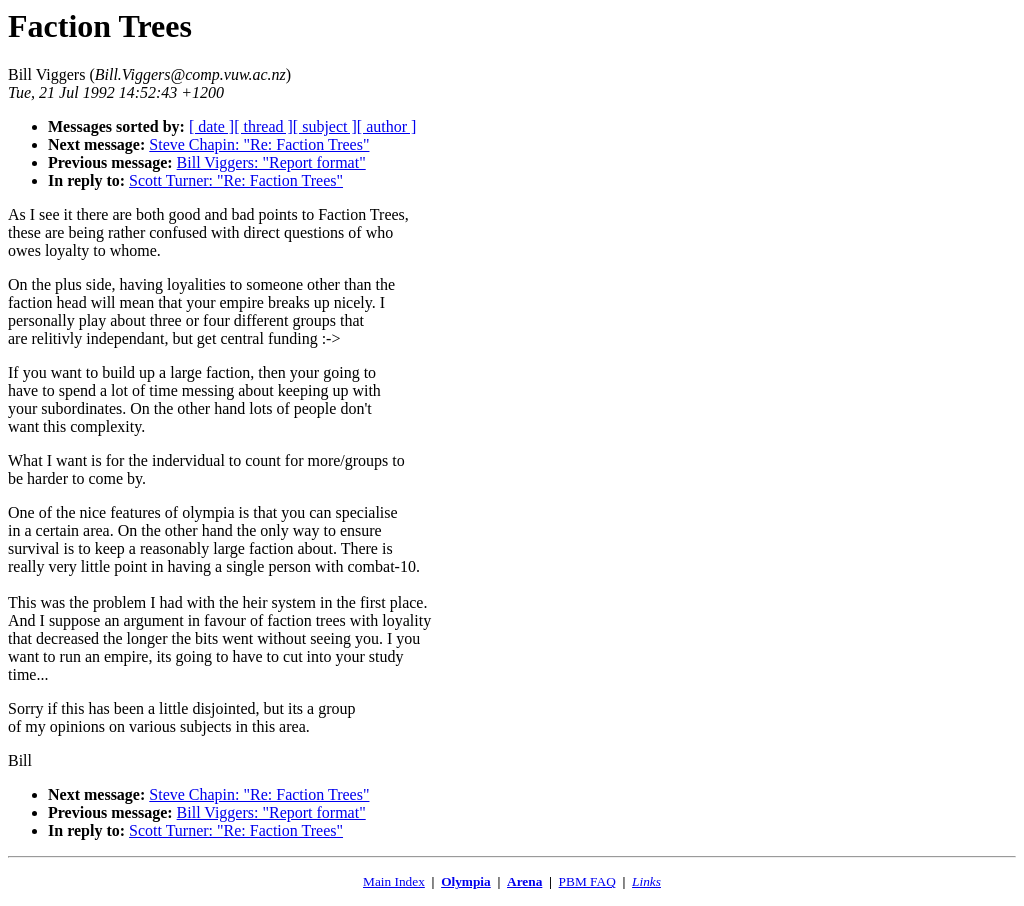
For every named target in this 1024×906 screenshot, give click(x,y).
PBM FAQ (587, 881)
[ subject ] (325, 126)
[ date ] (211, 126)
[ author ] (387, 126)
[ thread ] (263, 126)
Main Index (394, 881)
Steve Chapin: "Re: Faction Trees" (259, 144)
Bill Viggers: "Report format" (271, 162)
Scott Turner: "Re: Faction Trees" (236, 180)
